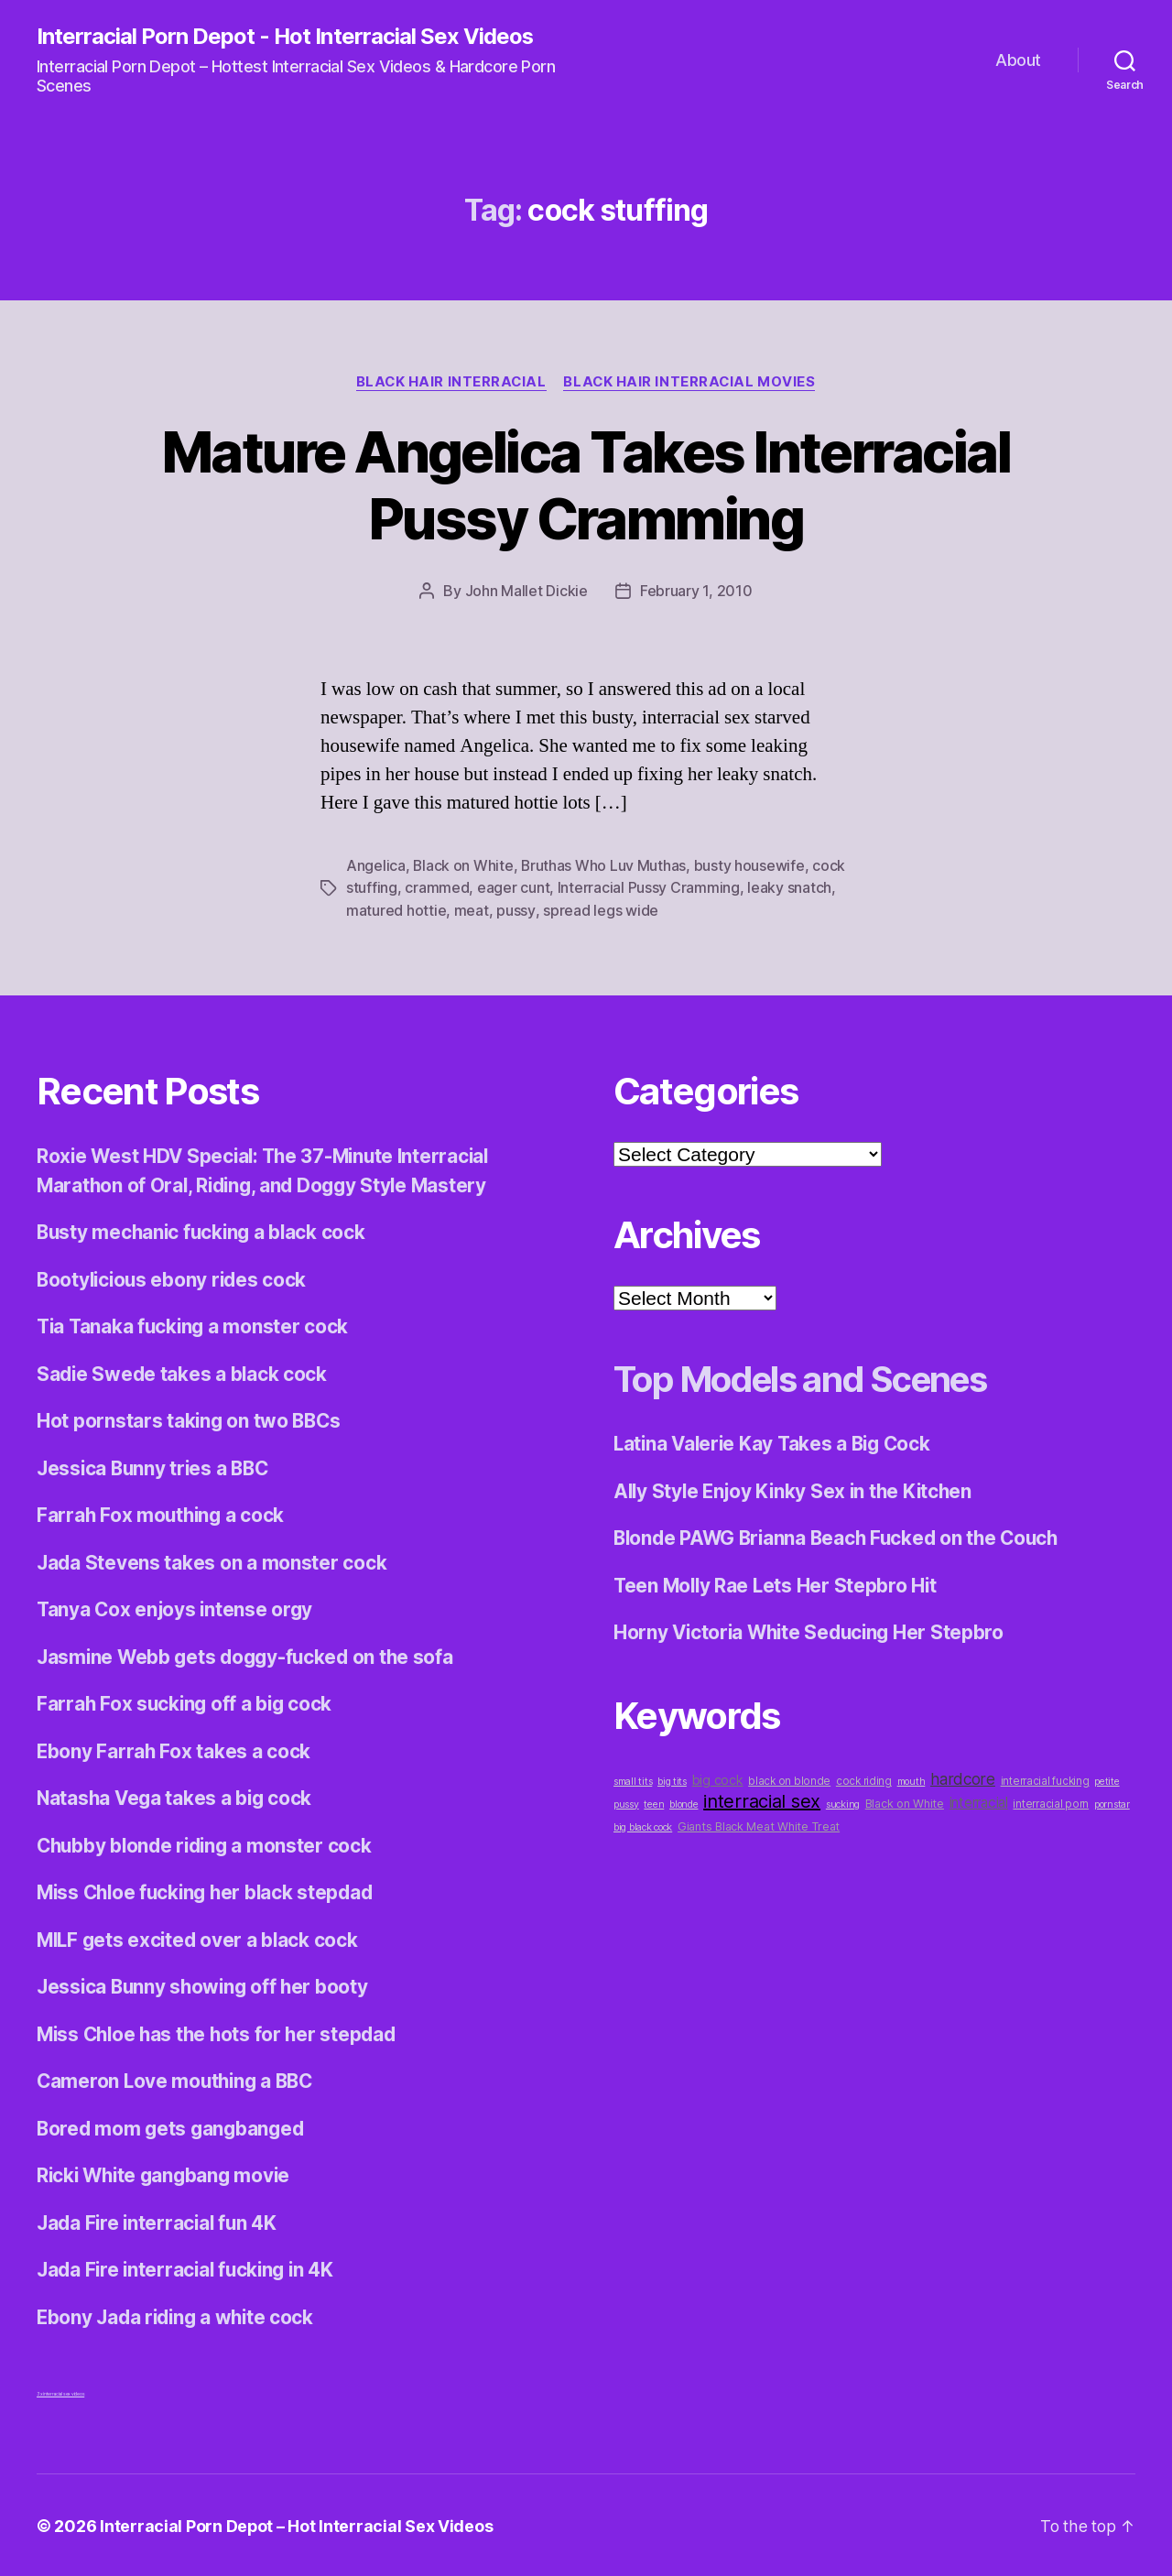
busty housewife (751, 865)
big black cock (642, 1825)
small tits (632, 1779)
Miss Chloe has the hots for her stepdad (221, 2031)
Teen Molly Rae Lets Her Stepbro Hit (777, 1582)
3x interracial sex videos (60, 2392)
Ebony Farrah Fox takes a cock (174, 1748)
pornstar (1112, 1802)
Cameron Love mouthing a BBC (178, 2079)
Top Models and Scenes (812, 1376)
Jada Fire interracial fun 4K (159, 2220)
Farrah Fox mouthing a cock (162, 1513)
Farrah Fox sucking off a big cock (187, 1701)
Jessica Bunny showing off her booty (206, 1984)
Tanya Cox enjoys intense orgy (177, 1607)
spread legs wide (599, 909)
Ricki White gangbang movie (167, 2173)
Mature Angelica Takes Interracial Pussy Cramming (585, 485)
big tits (672, 1779)
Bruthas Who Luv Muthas (605, 865)
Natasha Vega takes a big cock (177, 1796)
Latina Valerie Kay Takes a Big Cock (776, 1441)
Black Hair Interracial (449, 382)
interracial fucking (1045, 1778)
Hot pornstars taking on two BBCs (190, 1419)
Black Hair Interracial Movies (692, 382)
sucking (843, 1802)
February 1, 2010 (696, 591)
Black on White (463, 865)
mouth (911, 1779)
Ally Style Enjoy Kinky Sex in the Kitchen (797, 1488)
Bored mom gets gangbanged (173, 2125)
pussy (515, 909)
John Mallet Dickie (526, 591)
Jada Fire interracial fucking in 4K (189, 2267)
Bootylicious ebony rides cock (174, 1277)
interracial (979, 1800)
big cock (717, 1777)
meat (471, 909)
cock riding (864, 1778)
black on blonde (789, 1778)
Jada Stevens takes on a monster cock (212, 1560)
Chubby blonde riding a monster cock (208, 1842)
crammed (437, 887)
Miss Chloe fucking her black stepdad (210, 1890)
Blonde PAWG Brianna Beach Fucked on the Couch (841, 1536)
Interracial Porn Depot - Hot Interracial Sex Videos (285, 37)
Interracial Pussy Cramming (649, 887)
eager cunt (513, 887)
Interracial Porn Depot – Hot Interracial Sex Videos (297, 2524)
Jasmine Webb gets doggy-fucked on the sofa (249, 1654)
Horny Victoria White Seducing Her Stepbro (813, 1630)
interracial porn (1051, 1801)
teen (654, 1802)
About (1018, 60)
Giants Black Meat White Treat (759, 1824)
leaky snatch (789, 887)
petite (1106, 1779)
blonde (683, 1802)
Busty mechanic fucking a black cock (205, 1230)
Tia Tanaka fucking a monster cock (195, 1324)
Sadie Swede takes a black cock (184, 1371)
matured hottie (396, 909)
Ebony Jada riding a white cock (179, 2314)
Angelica (376, 865)
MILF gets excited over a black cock (200, 1937)
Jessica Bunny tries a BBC (156, 1465)
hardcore (962, 1776)
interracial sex (761, 1799)
